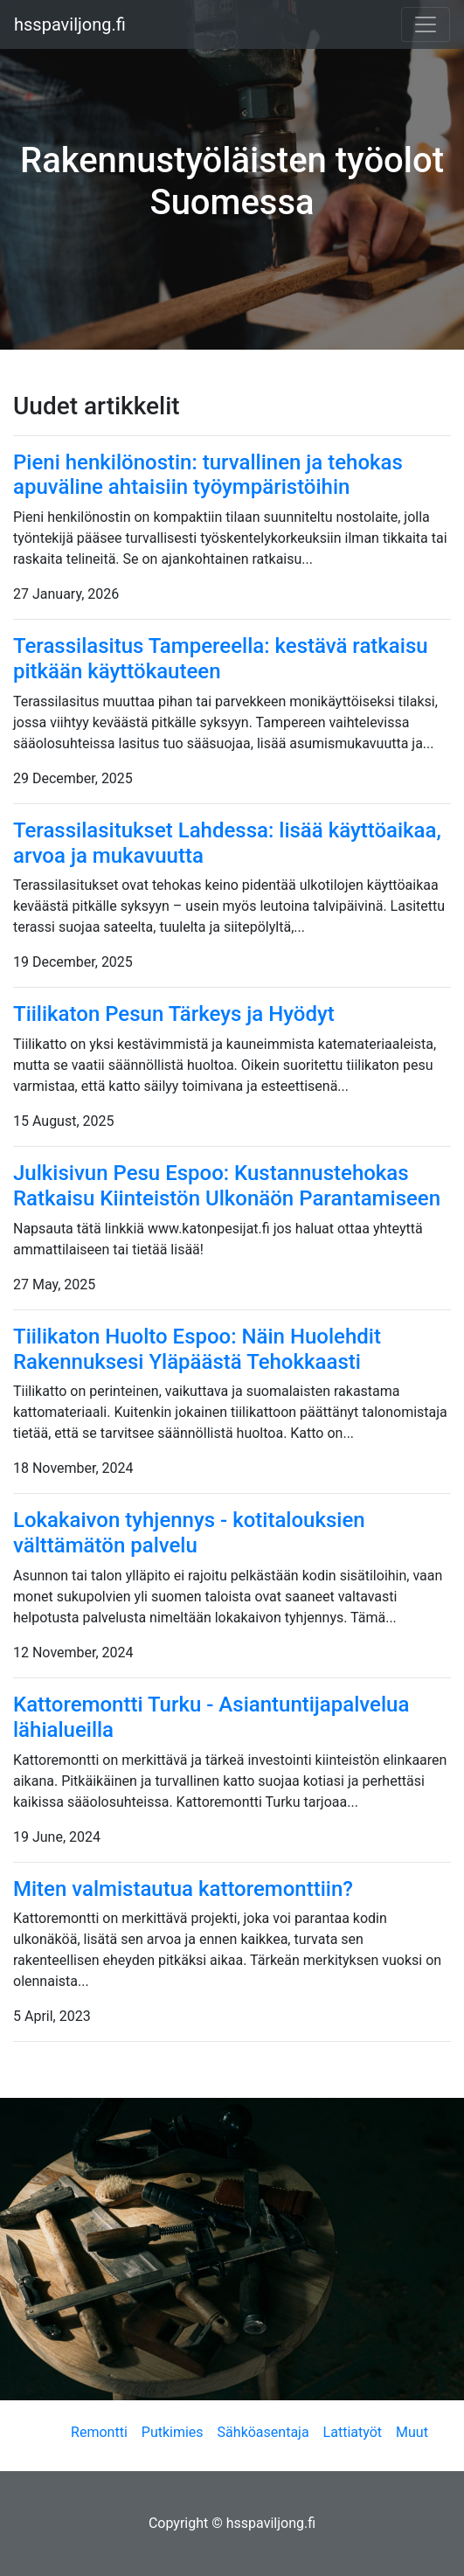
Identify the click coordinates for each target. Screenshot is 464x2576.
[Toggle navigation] (425, 24)
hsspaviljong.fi (70, 24)
